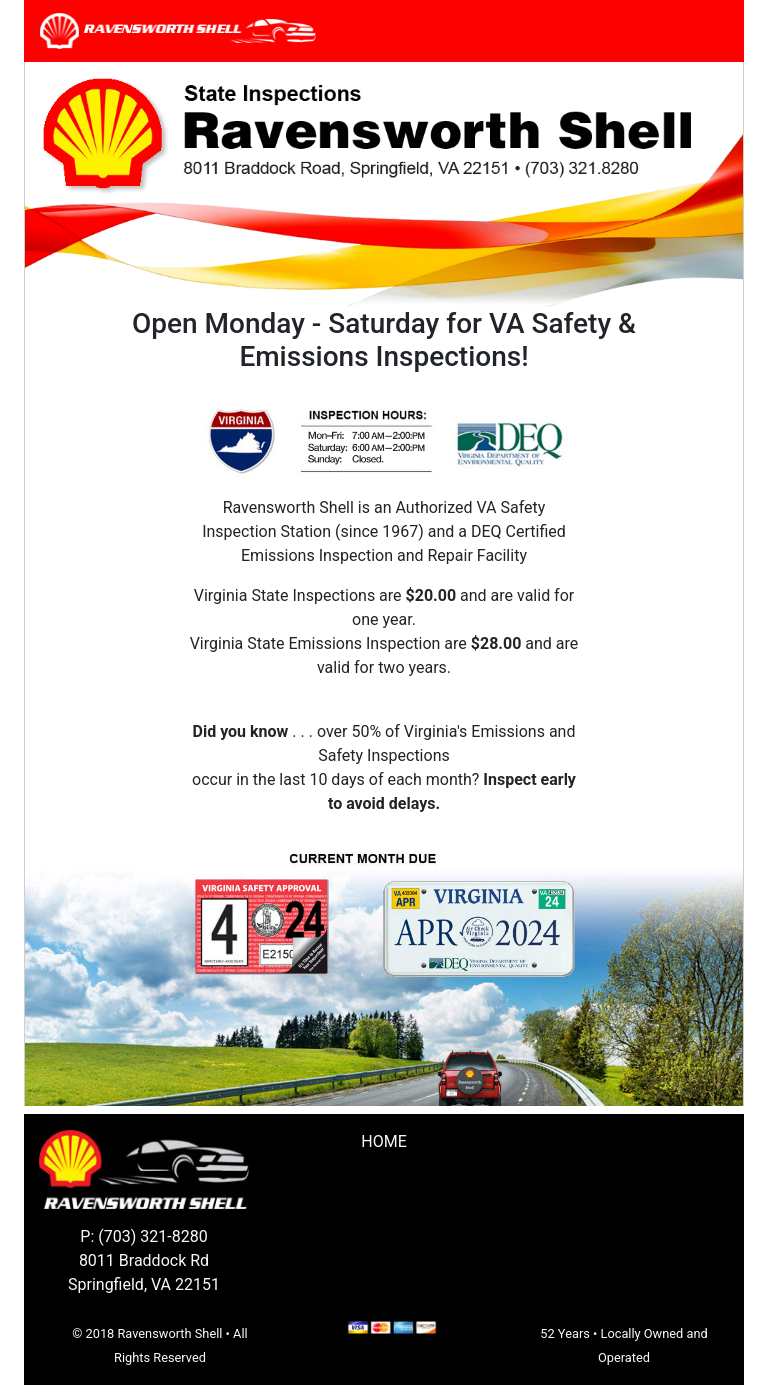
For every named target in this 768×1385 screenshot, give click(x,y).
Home (383, 1141)
